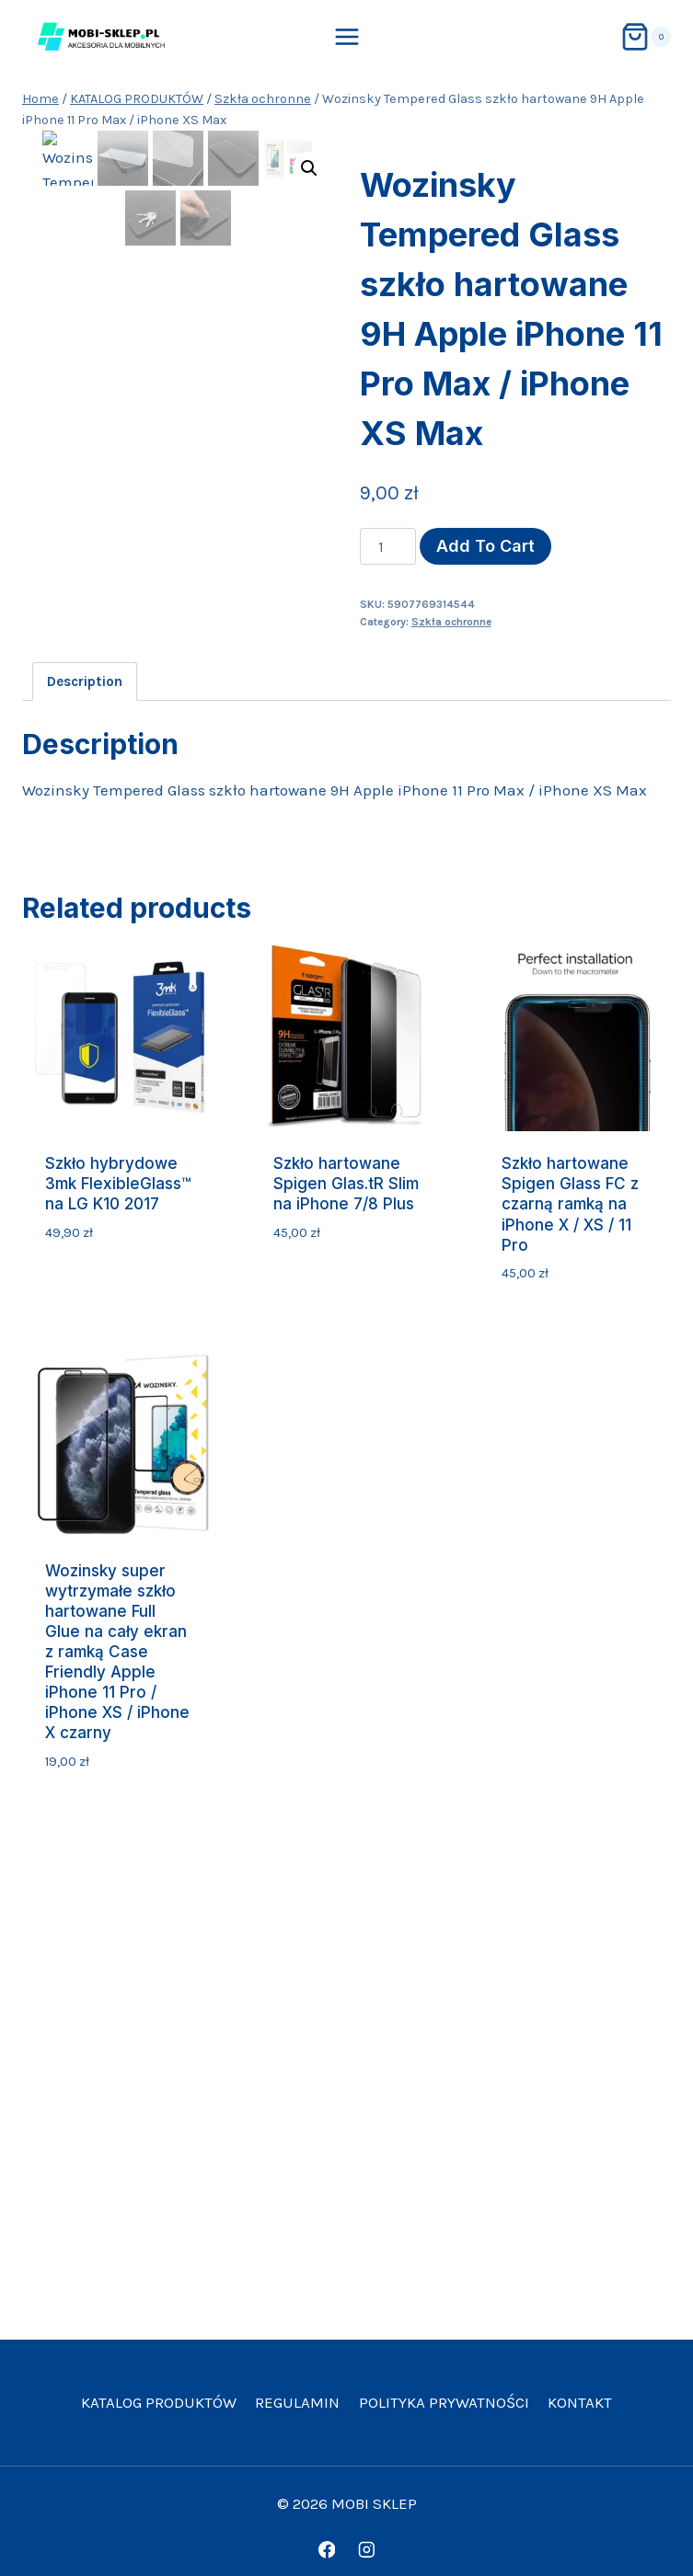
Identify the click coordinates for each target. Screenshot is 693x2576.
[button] (309, 168)
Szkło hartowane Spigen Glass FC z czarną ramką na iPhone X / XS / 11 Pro (570, 1204)
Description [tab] (84, 681)
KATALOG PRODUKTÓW (159, 2402)
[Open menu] (346, 36)
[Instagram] (366, 2550)
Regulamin (297, 2402)
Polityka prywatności (444, 2402)
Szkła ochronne (451, 621)
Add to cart (485, 545)
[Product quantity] (388, 546)
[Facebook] (326, 2550)
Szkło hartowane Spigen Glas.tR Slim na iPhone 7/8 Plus (346, 1183)
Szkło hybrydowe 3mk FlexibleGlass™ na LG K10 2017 (118, 1183)
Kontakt (580, 2402)
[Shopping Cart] (645, 37)
